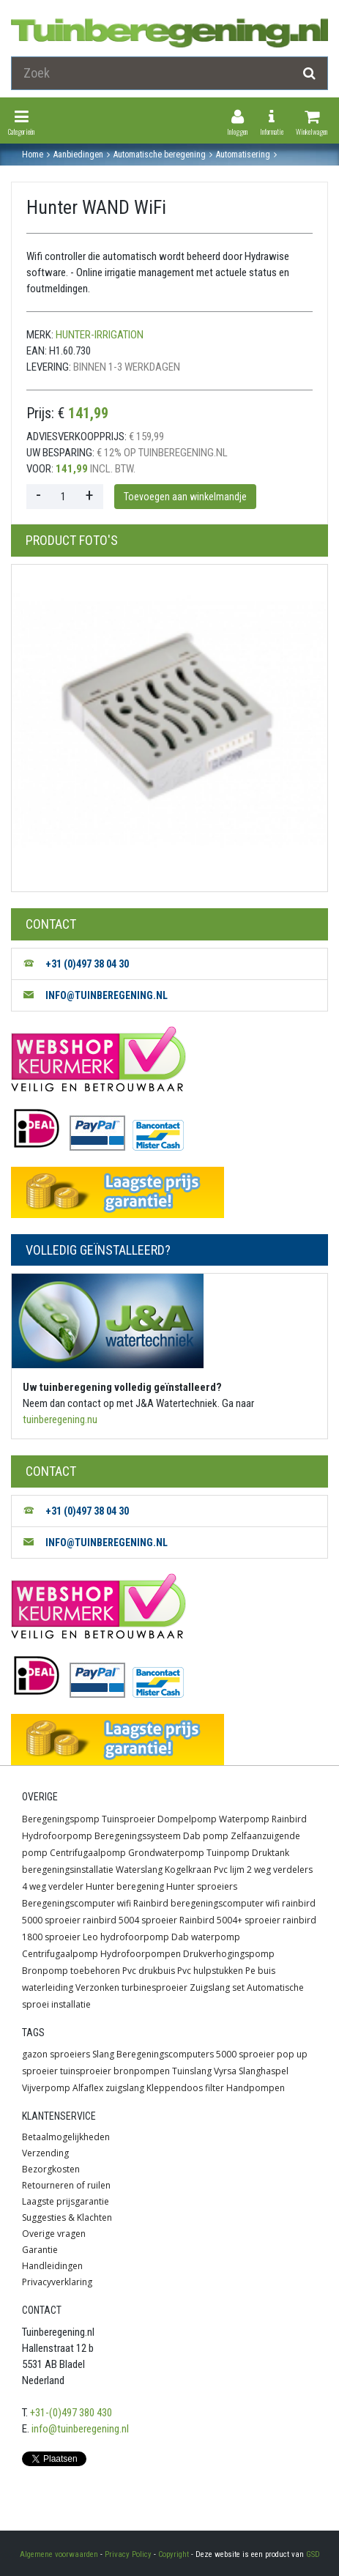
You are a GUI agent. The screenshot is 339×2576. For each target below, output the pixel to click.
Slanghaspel (263, 2071)
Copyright (173, 2554)
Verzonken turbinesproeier (131, 1987)
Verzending (45, 2153)
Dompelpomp (187, 1819)
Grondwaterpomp (166, 1852)
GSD (313, 2554)
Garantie (40, 2249)
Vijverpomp (46, 2088)
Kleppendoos (174, 2088)
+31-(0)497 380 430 (71, 2412)
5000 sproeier (245, 2054)
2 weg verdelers (280, 1869)
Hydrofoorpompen (140, 1954)
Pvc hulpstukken (210, 1970)
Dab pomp (205, 1836)
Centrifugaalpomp (88, 1852)
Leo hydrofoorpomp (126, 1937)
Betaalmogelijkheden (66, 2137)
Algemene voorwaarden (59, 2554)
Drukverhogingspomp (229, 1954)
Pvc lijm (229, 1869)
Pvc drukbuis (148, 1970)
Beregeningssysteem (137, 1836)
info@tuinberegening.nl (80, 2428)
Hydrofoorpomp (57, 1836)
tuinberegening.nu (60, 1419)
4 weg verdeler (52, 1886)
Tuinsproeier (128, 1819)
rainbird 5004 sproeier (130, 1920)
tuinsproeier (85, 2071)
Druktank (270, 1852)
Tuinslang (192, 2071)
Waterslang (139, 1869)
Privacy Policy (128, 2554)
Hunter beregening (125, 1886)
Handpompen (255, 2088)
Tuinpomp (228, 1852)
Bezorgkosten (51, 2169)
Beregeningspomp (61, 1819)
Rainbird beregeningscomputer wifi (206, 1903)
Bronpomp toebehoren (71, 1970)
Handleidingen (52, 2266)
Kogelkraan (188, 1869)
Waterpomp (244, 1819)
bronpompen (141, 2071)
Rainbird (289, 1819)
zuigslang (124, 2088)
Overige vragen (54, 2233)
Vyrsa (225, 2071)
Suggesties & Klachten (67, 2217)
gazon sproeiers (56, 2054)
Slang (103, 2054)
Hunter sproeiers (201, 1886)
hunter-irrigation (100, 334)
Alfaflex (87, 2088)
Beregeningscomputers (165, 2054)
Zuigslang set (217, 1987)
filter (214, 2088)
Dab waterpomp (205, 1937)
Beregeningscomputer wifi (76, 1903)
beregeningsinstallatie (67, 1869)
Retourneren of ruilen (66, 2185)
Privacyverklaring (57, 2282)
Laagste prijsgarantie (65, 2201)
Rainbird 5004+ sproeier (229, 1920)
